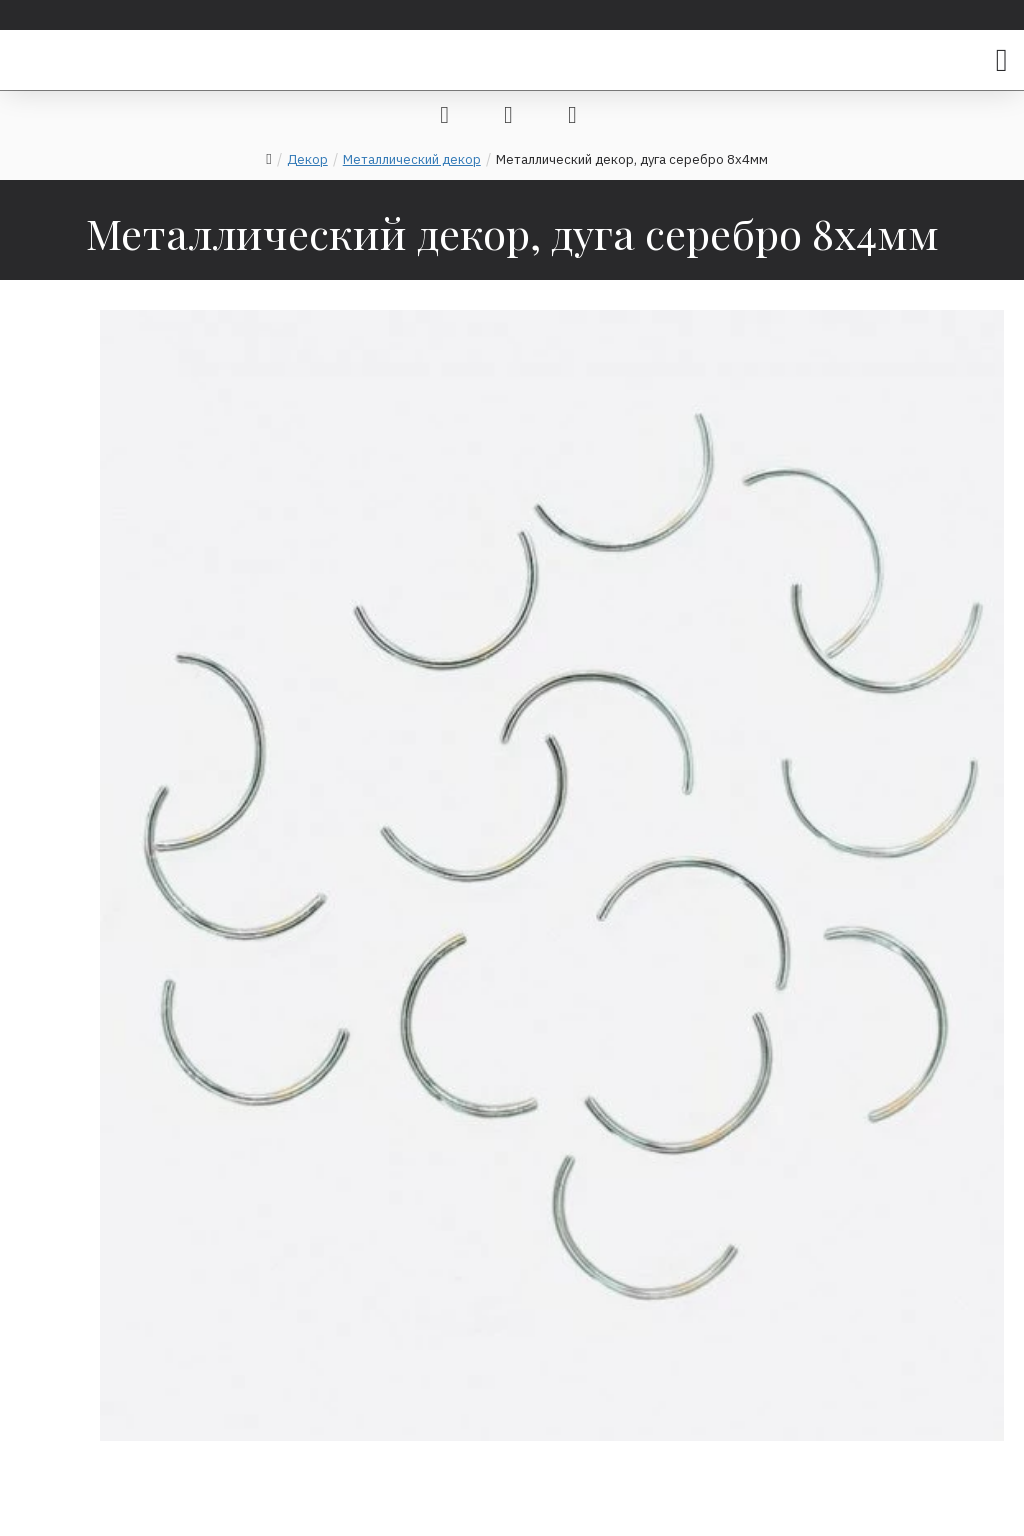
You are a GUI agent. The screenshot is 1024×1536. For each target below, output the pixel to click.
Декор (307, 159)
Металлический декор (412, 159)
